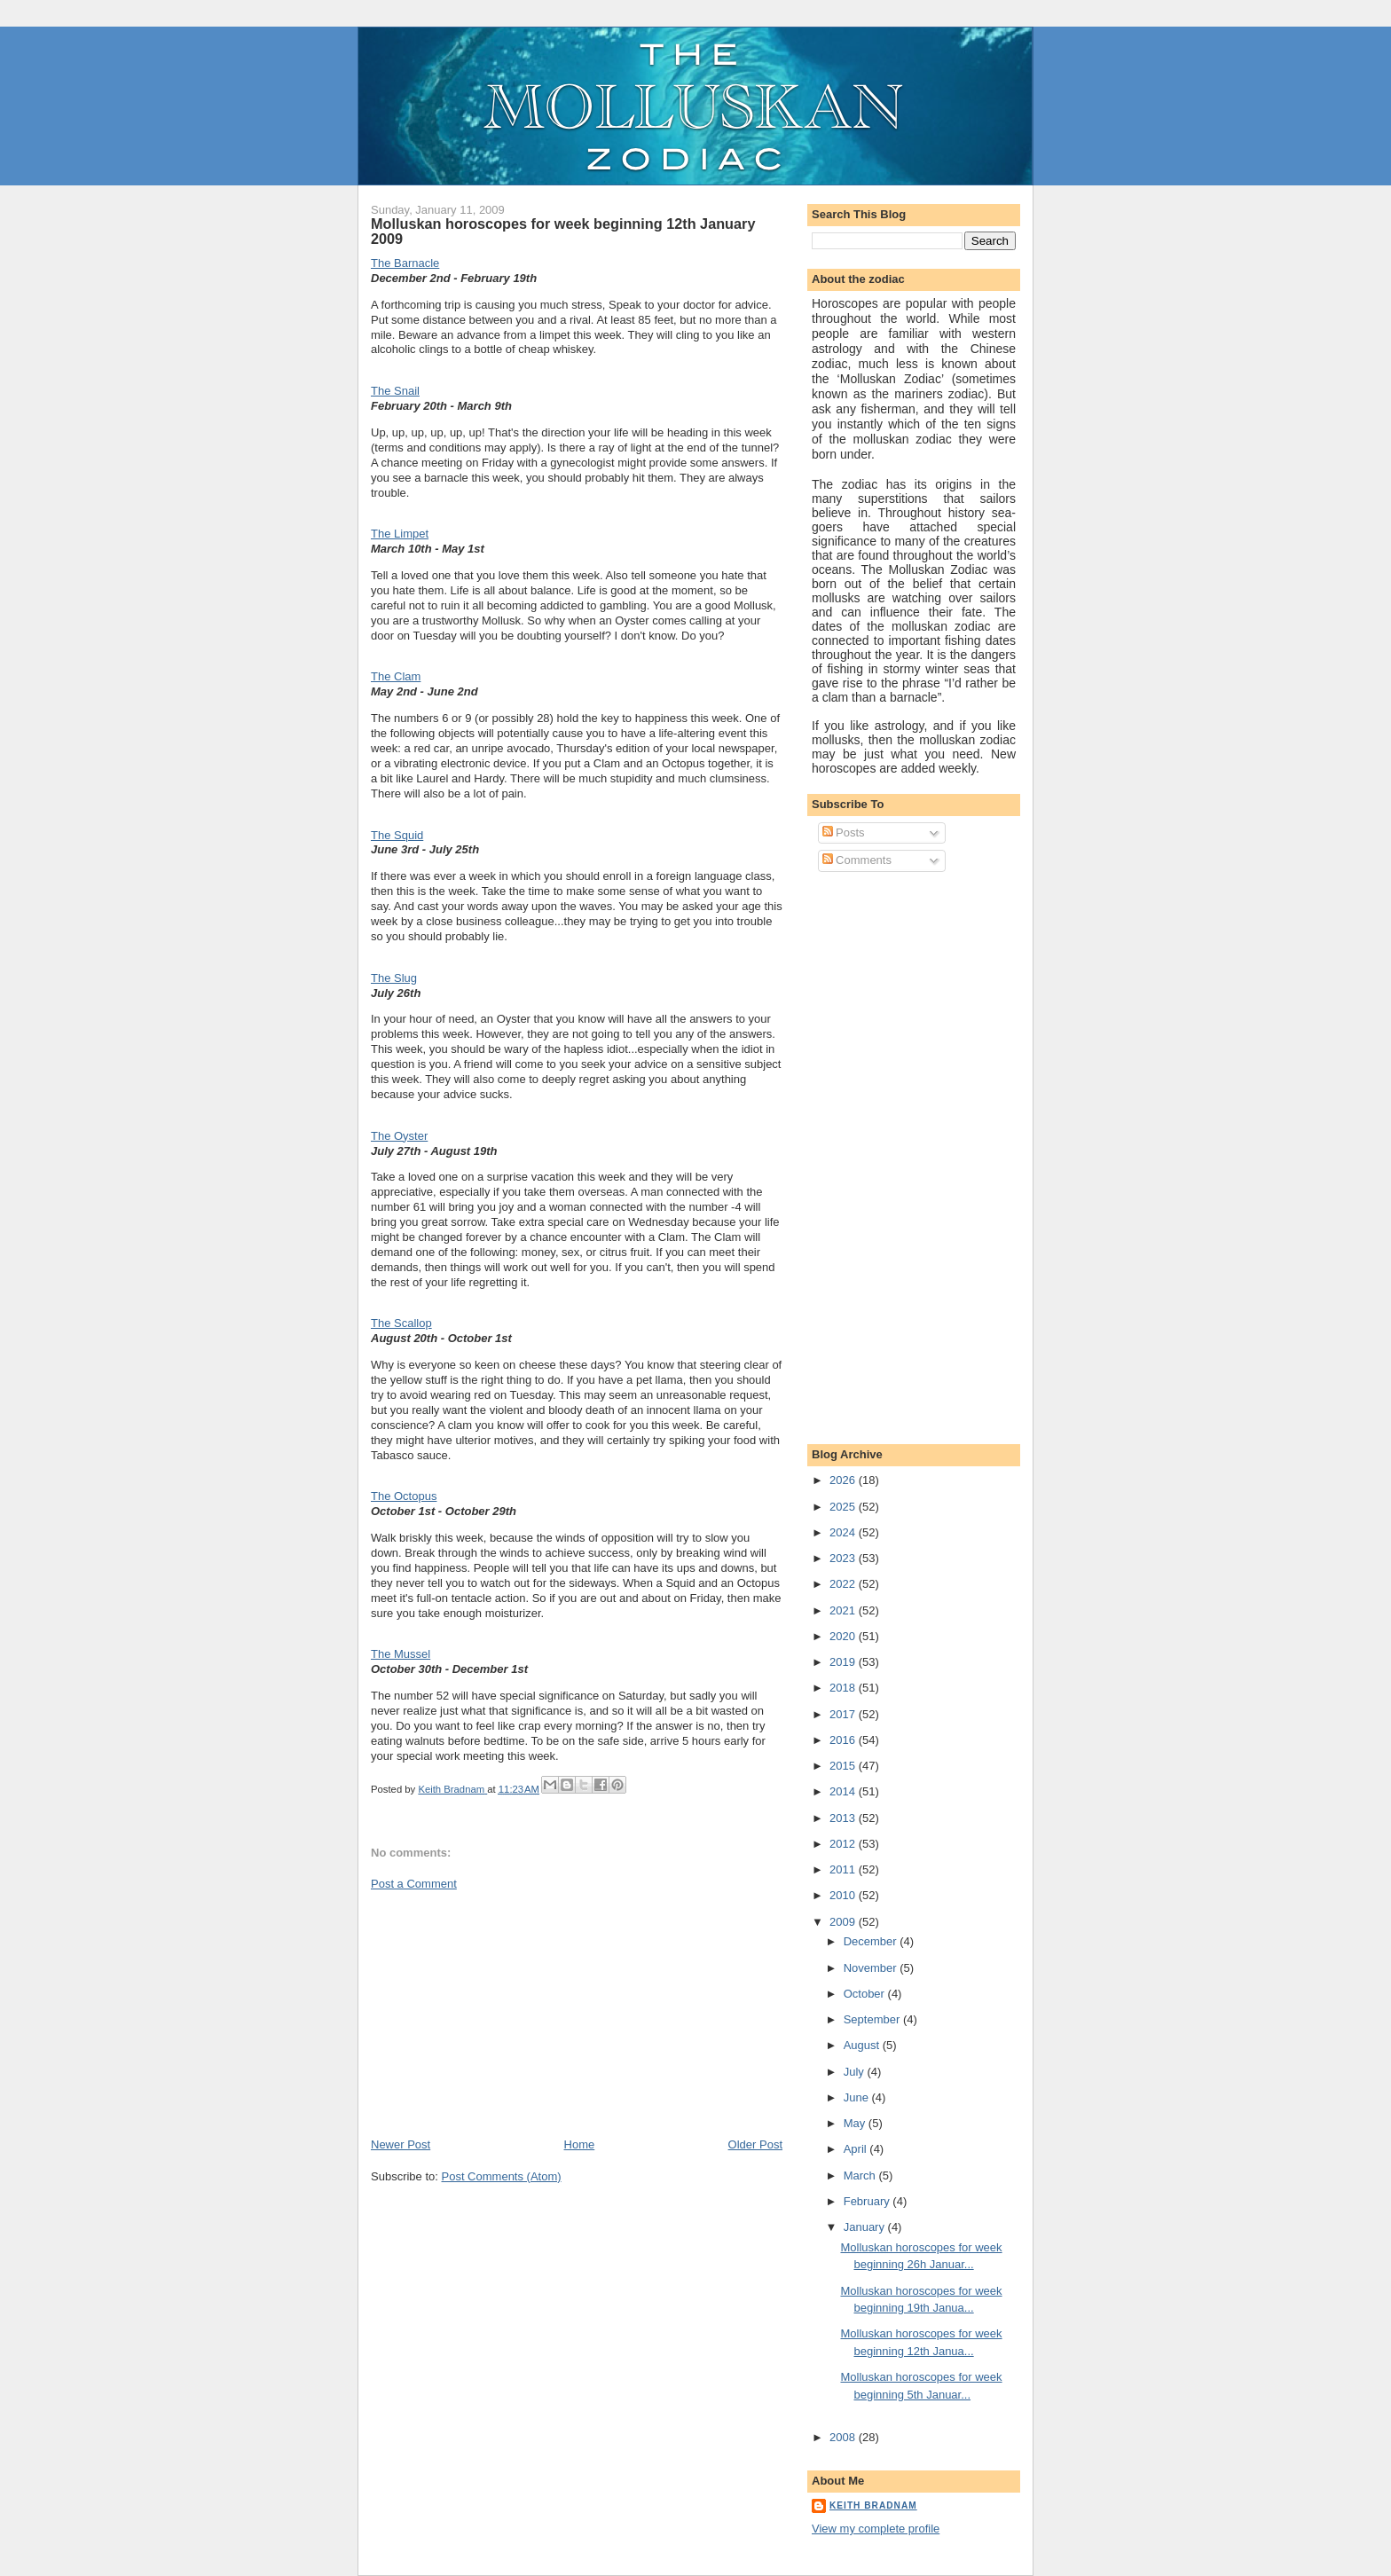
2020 (844, 1636)
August (863, 2045)
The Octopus (403, 1496)
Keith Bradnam (873, 2505)
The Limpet (399, 533)
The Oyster (399, 1136)
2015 (844, 1765)
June (858, 2097)
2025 (844, 1506)
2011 (844, 1869)
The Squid (397, 835)
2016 (844, 1740)
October (866, 1993)
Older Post (755, 2144)
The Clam (395, 676)
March (861, 2175)
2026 (844, 1480)
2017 (844, 1714)
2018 (844, 1687)
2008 (844, 2437)
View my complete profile (875, 2528)
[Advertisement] (504, 2013)
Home (579, 2144)
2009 (844, 1921)
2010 (844, 1895)
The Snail (395, 390)
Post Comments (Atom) (502, 2176)
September (873, 2019)
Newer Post (400, 2144)
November (872, 1968)
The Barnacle (405, 263)
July (856, 2071)
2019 (844, 1662)
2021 (844, 1610)
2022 (844, 1583)
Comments (857, 860)
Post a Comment (414, 1883)
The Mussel (400, 1654)
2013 (844, 1818)
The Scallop (401, 1323)
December (872, 1941)
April (857, 2149)
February (868, 2201)
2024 (844, 1532)
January (866, 2227)
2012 (844, 1843)
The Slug (394, 978)
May (856, 2123)
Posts (843, 832)
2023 (844, 1558)
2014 (844, 1791)
